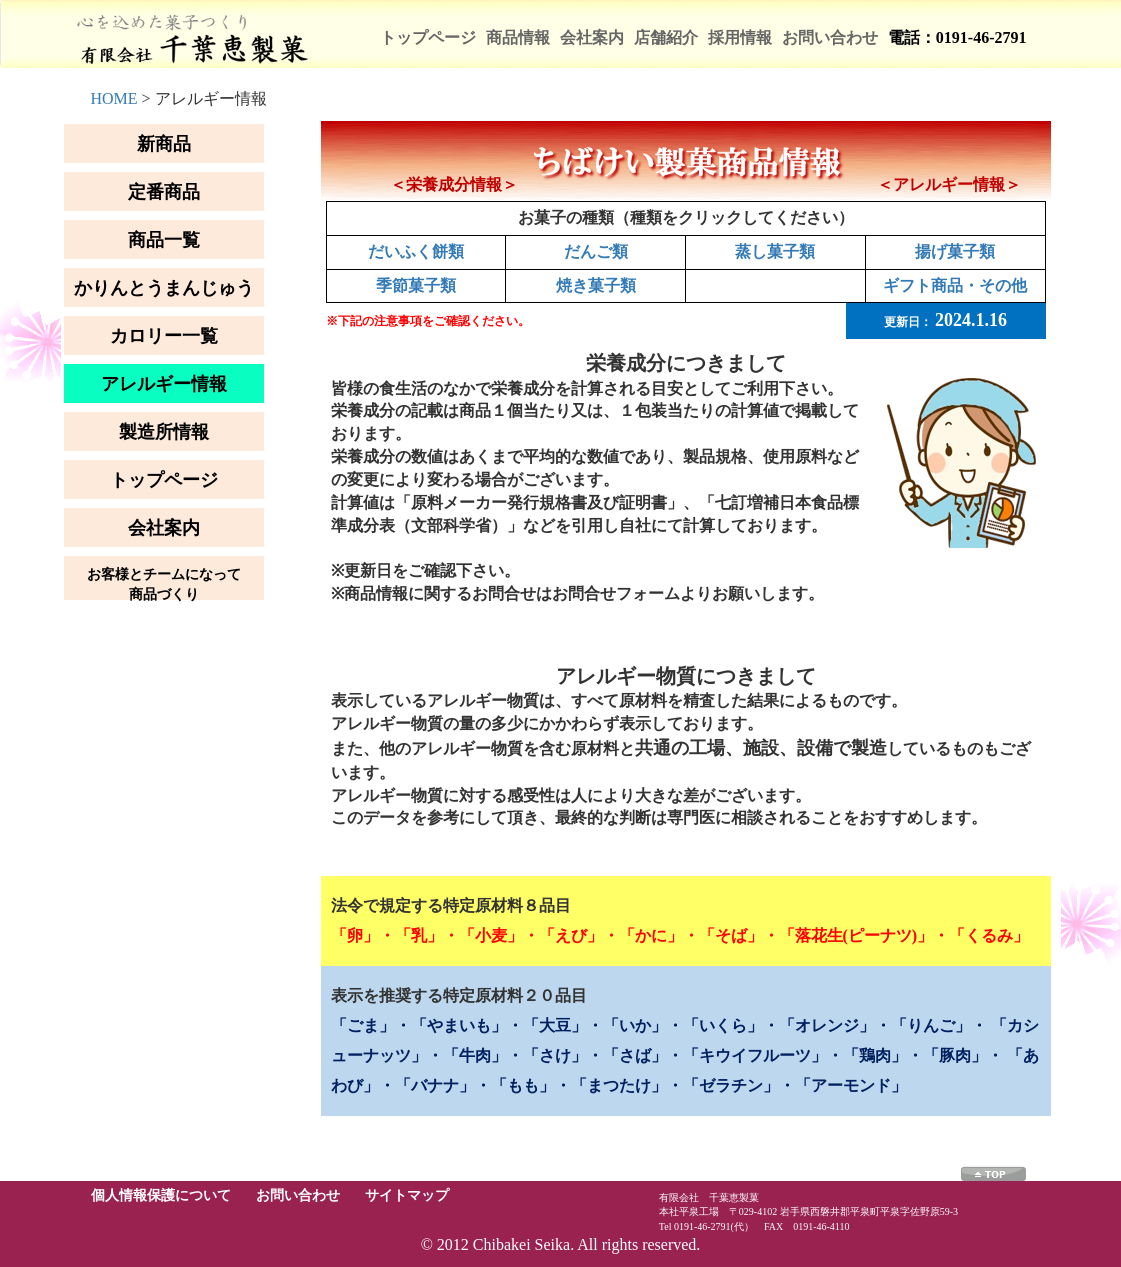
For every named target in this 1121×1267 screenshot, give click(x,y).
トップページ (428, 37)
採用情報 (740, 37)
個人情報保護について (161, 1195)
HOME (114, 98)
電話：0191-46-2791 (957, 37)
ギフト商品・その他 (955, 285)
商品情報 (518, 37)
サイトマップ (407, 1195)
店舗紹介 (666, 37)
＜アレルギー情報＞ (949, 184)
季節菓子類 (416, 285)
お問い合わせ (830, 37)
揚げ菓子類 (955, 251)
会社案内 (592, 37)
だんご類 (596, 251)
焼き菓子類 (596, 285)
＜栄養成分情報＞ (454, 184)
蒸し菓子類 (775, 251)
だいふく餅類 (416, 251)
